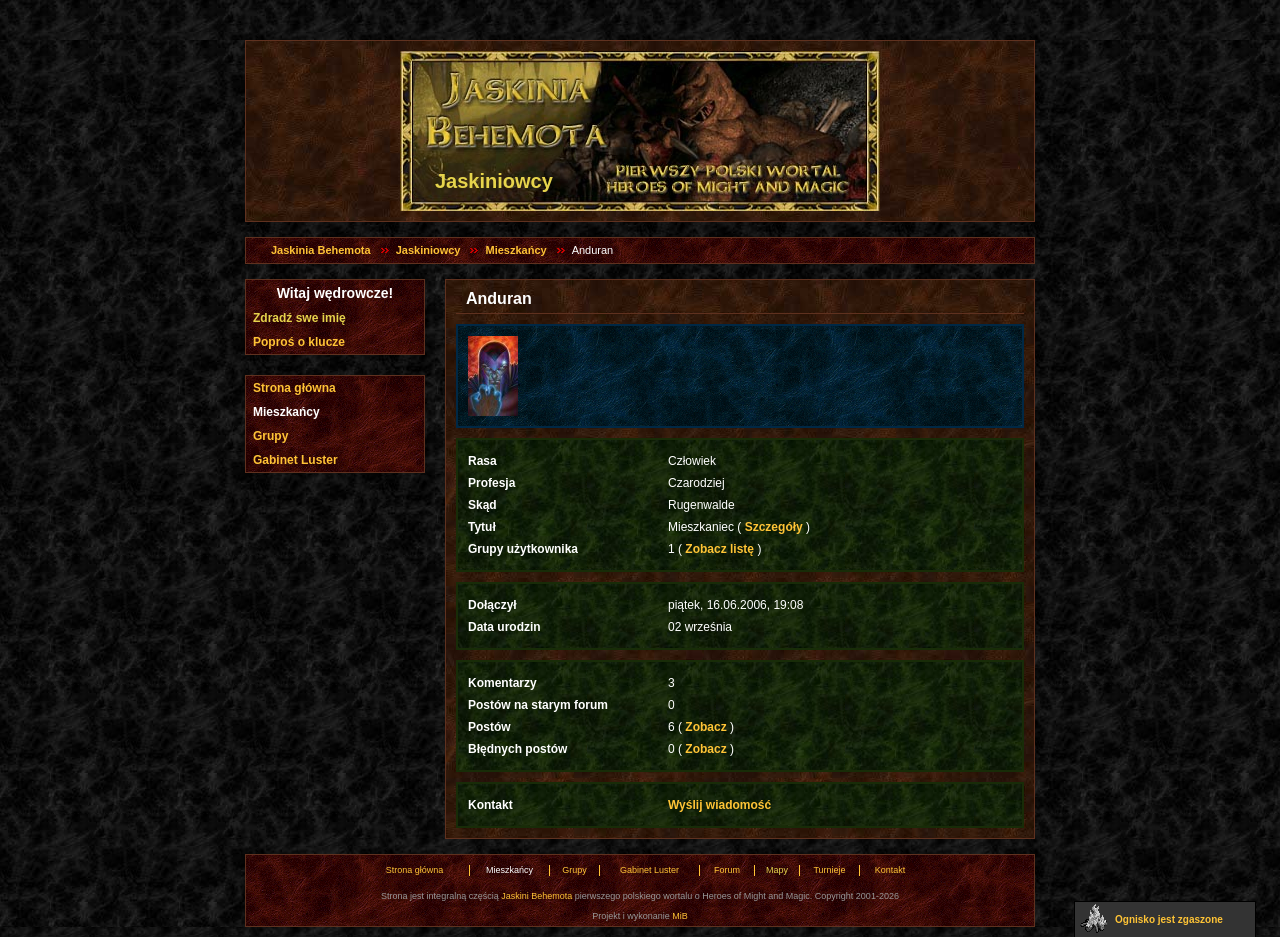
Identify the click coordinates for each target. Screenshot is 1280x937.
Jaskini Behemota (536, 896)
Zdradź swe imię (299, 318)
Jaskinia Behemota (321, 250)
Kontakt (890, 870)
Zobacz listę (719, 549)
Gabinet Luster (295, 460)
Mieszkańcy (515, 250)
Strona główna (294, 388)
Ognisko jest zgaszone (1169, 919)
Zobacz (706, 727)
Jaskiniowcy (428, 250)
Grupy (270, 436)
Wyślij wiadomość (719, 805)
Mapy (777, 870)
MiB (680, 916)
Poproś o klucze (299, 342)
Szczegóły (773, 527)
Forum (727, 870)
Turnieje (829, 870)
